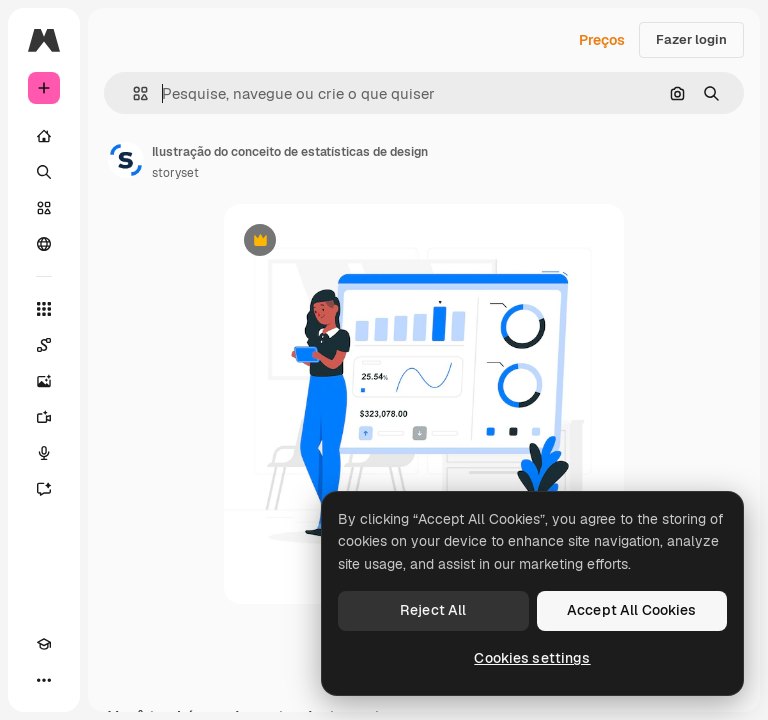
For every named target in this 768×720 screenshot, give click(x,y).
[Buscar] (44, 172)
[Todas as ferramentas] (44, 309)
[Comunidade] (44, 244)
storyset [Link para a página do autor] (175, 173)
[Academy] (44, 644)
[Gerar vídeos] (44, 417)
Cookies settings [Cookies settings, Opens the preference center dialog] (532, 658)
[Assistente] (44, 489)
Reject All (433, 610)
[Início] (44, 136)
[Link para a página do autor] (126, 160)
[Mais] (44, 680)
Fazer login (691, 39)
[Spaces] (44, 345)
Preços (602, 40)
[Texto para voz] (44, 453)
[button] (132, 93)
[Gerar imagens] (44, 381)
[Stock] (44, 208)
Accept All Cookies (632, 610)
